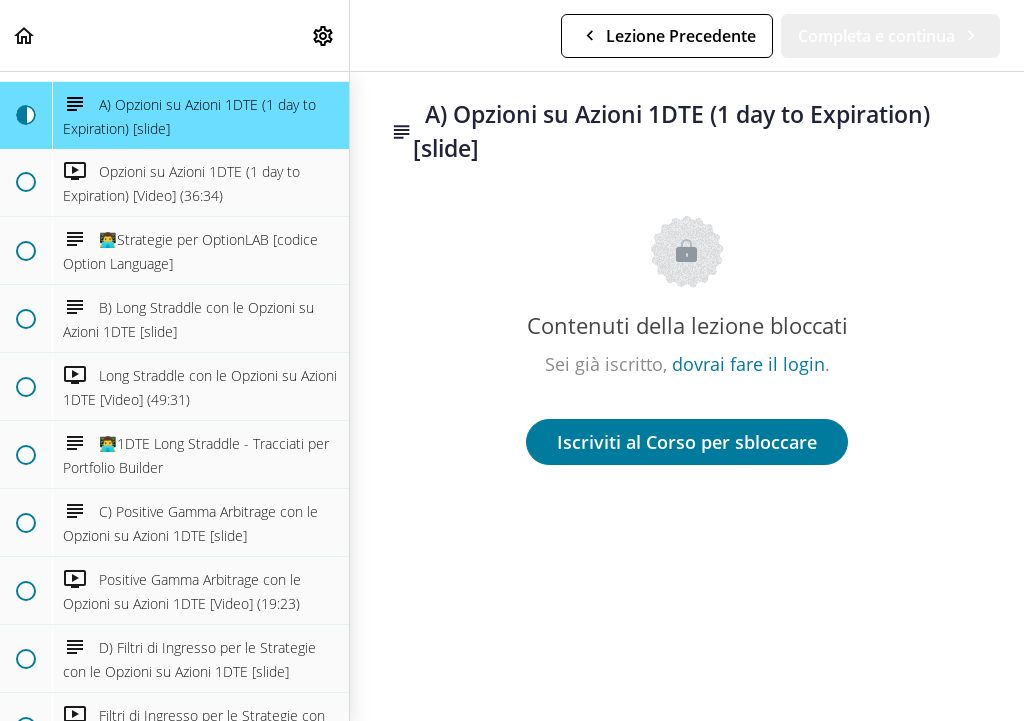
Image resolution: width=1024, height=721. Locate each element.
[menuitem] (324, 35)
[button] (25, 35)
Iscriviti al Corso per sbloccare (687, 442)
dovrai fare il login (748, 364)
